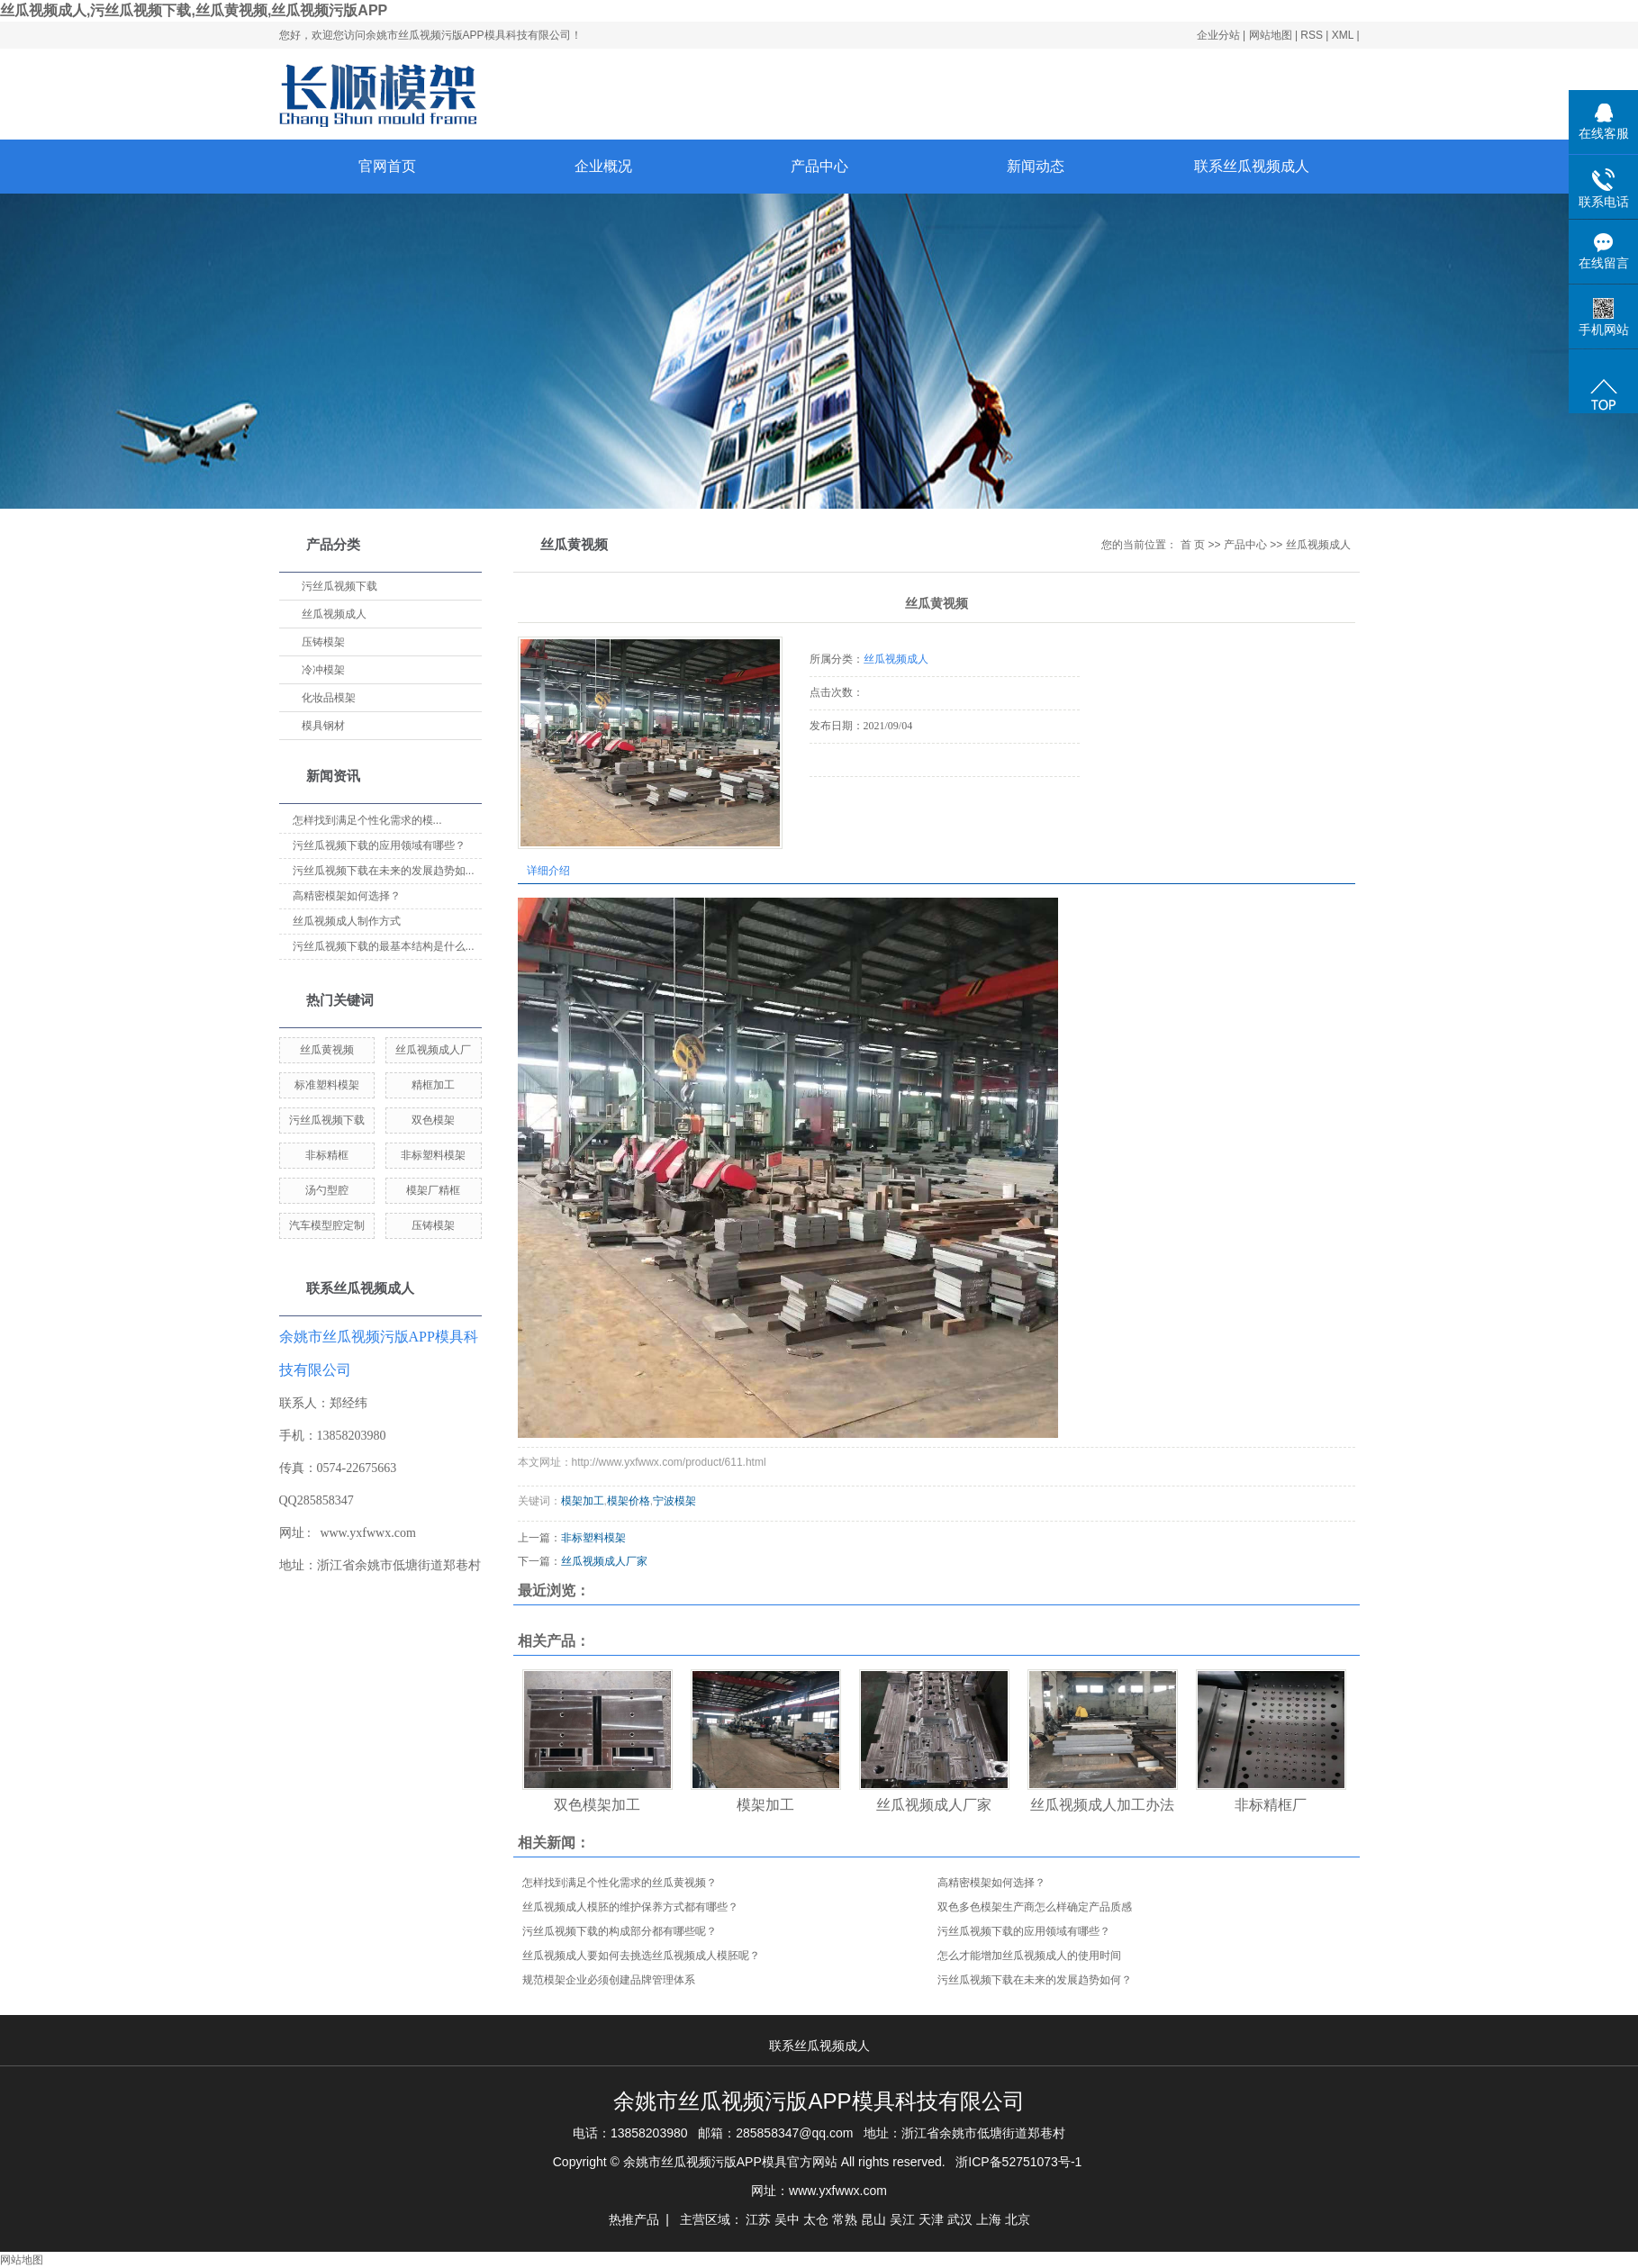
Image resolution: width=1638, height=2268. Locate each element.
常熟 (844, 2219)
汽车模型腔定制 (327, 1225)
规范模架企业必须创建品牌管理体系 (608, 1980)
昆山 (873, 2219)
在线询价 (860, 801)
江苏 (758, 2219)
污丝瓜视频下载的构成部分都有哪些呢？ (619, 1931)
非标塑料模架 (433, 1155)
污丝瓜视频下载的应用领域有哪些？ (1023, 1931)
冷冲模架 (323, 670)
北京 (1017, 2219)
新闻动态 (1035, 166)
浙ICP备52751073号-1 (1018, 2162)
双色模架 (433, 1120)
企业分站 (1218, 35)
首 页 (1193, 544)
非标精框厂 (1271, 1804)
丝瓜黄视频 (327, 1050)
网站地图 (1272, 35)
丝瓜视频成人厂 (433, 1050)
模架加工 (582, 1501)
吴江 (902, 2219)
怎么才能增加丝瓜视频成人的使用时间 (1029, 1955)
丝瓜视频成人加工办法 (1102, 1804)
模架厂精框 (433, 1190)
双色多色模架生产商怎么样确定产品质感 (1034, 1907)
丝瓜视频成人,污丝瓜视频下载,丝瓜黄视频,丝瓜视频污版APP (193, 10)
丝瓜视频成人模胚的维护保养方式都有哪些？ (630, 1907)
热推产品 (634, 2219)
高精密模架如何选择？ (991, 1882)
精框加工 (433, 1085)
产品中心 (819, 166)
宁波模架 (674, 1501)
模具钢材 (323, 725)
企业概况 (603, 166)
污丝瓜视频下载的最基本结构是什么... (384, 946)
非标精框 (326, 1155)
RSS (1311, 35)
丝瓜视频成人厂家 (604, 1561)
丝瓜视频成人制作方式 (347, 921)
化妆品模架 (329, 697)
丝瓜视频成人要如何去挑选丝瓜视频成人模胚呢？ (641, 1955)
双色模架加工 (597, 1804)
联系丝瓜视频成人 (1251, 166)
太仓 (815, 2219)
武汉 (960, 2219)
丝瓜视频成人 (334, 614)
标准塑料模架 (326, 1085)
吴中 (787, 2219)
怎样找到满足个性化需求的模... (367, 820)
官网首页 (387, 166)
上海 (988, 2219)
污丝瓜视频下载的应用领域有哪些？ (379, 845)
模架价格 (628, 1501)
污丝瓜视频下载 (339, 586)
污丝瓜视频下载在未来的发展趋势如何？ (1034, 1980)
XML (1342, 35)
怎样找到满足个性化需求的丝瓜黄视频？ (619, 1882)
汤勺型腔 (326, 1190)
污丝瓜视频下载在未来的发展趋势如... (384, 870)
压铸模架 (323, 642)
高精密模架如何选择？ (347, 896)
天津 (931, 2219)
